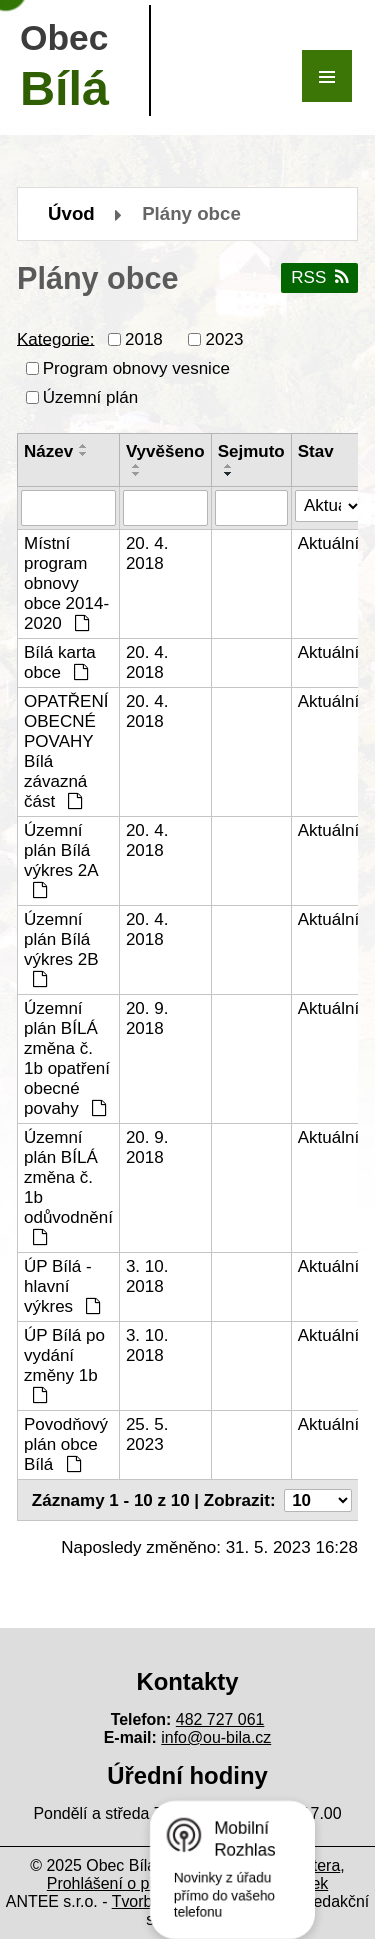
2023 (225, 339)
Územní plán (90, 397)
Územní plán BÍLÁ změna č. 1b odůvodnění (68, 1186)
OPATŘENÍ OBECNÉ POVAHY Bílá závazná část (66, 751)
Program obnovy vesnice (136, 368)
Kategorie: (56, 338)
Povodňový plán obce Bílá (66, 1444)
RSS (319, 277)
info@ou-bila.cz (216, 1737)
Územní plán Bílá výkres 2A (61, 859)
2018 (144, 339)
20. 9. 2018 (147, 1018)
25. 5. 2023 (147, 1434)
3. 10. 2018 (147, 1276)
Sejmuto (251, 451)
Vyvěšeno (165, 451)
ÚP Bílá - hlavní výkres (62, 1286)
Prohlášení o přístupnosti (135, 1883)
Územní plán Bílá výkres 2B (61, 948)
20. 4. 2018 (147, 553)
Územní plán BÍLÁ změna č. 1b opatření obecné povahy (67, 1058)
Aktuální (328, 543)
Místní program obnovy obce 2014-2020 (66, 583)
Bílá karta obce (60, 662)
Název (48, 451)
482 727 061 (220, 1719)
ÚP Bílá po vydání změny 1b (64, 1364)
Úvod (71, 213)
